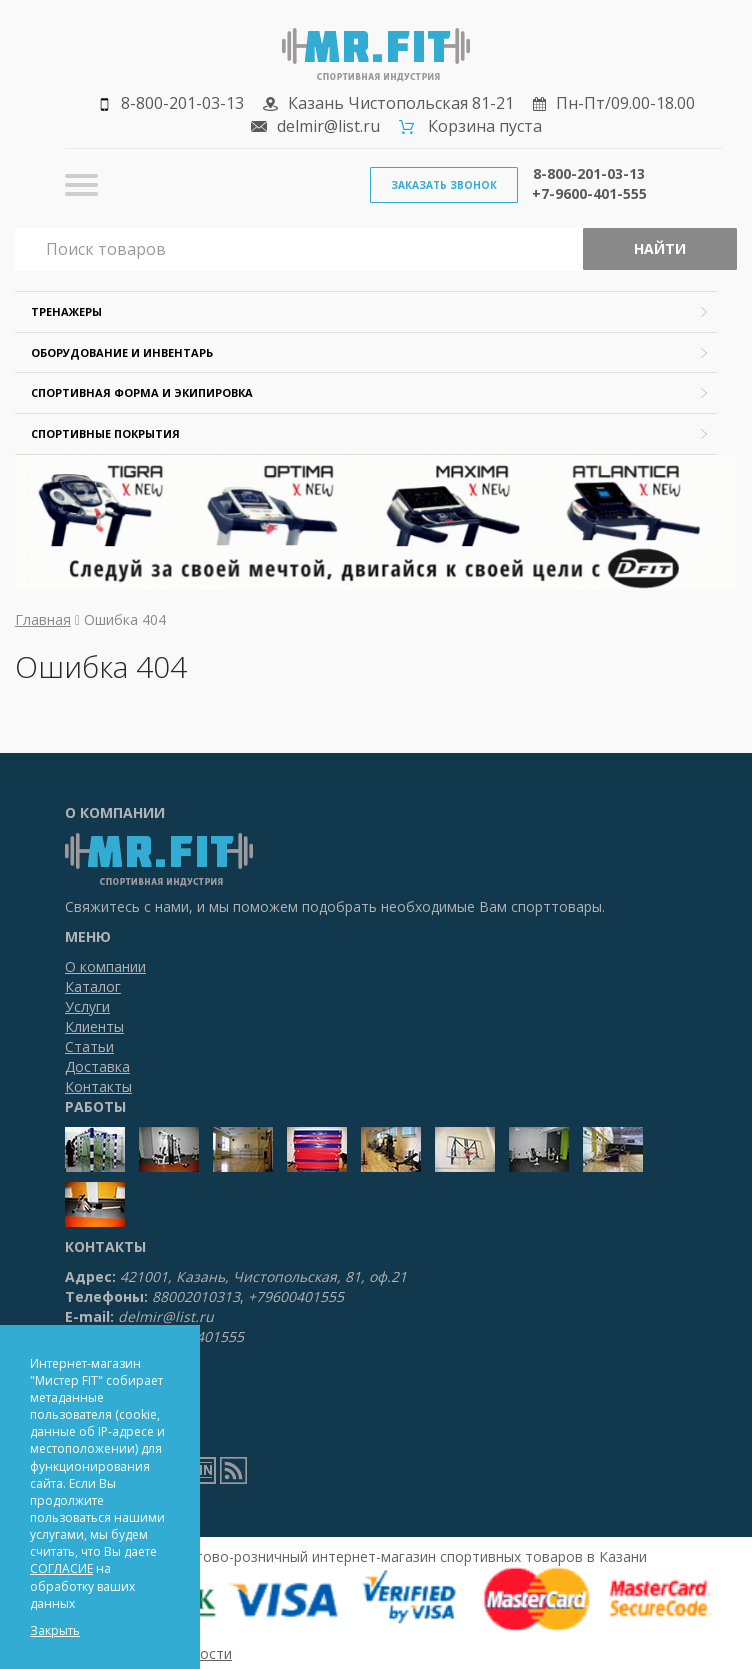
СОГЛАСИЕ (61, 1568)
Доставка (97, 1066)
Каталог (93, 986)
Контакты (98, 1086)
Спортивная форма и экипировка (142, 392)
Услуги (87, 1006)
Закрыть (55, 1630)
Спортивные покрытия (105, 433)
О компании (105, 966)
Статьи (89, 1046)
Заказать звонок (444, 185)
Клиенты (94, 1026)
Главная (43, 619)
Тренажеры (66, 311)
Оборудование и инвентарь (122, 352)
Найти (660, 248)
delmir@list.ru (328, 126)
